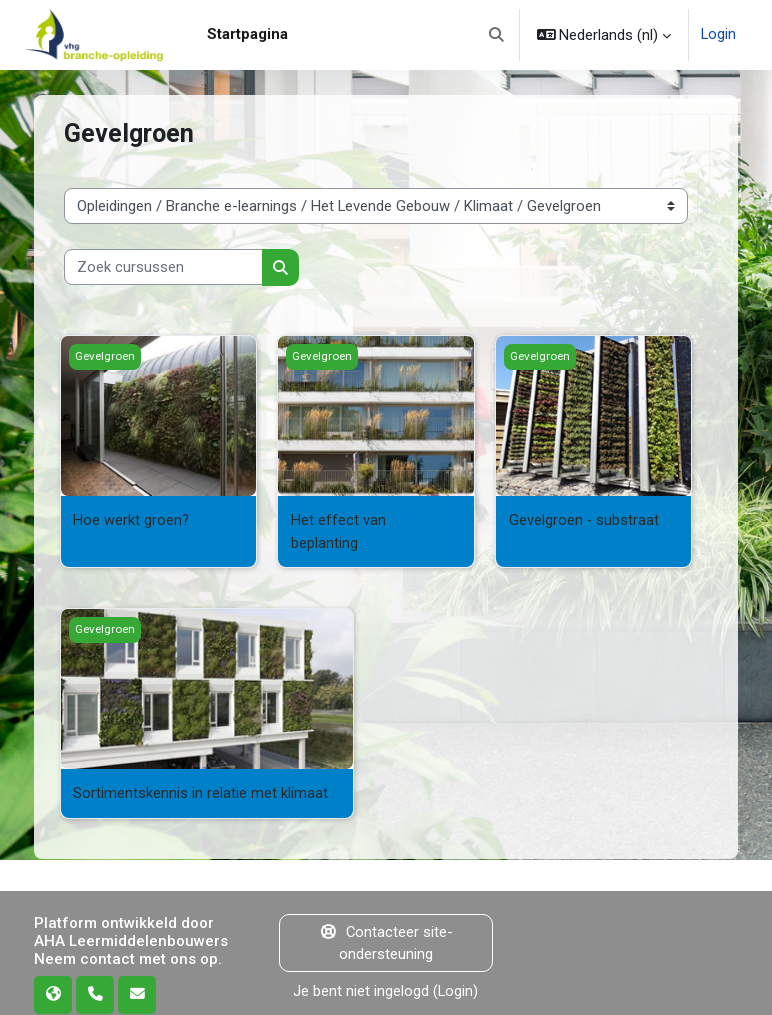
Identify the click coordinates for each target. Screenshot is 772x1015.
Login (718, 35)
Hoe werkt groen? (131, 520)
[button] (496, 35)
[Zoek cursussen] (163, 267)
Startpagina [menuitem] (247, 34)
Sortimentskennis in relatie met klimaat (200, 792)
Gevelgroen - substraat (584, 520)
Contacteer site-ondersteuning (386, 941)
